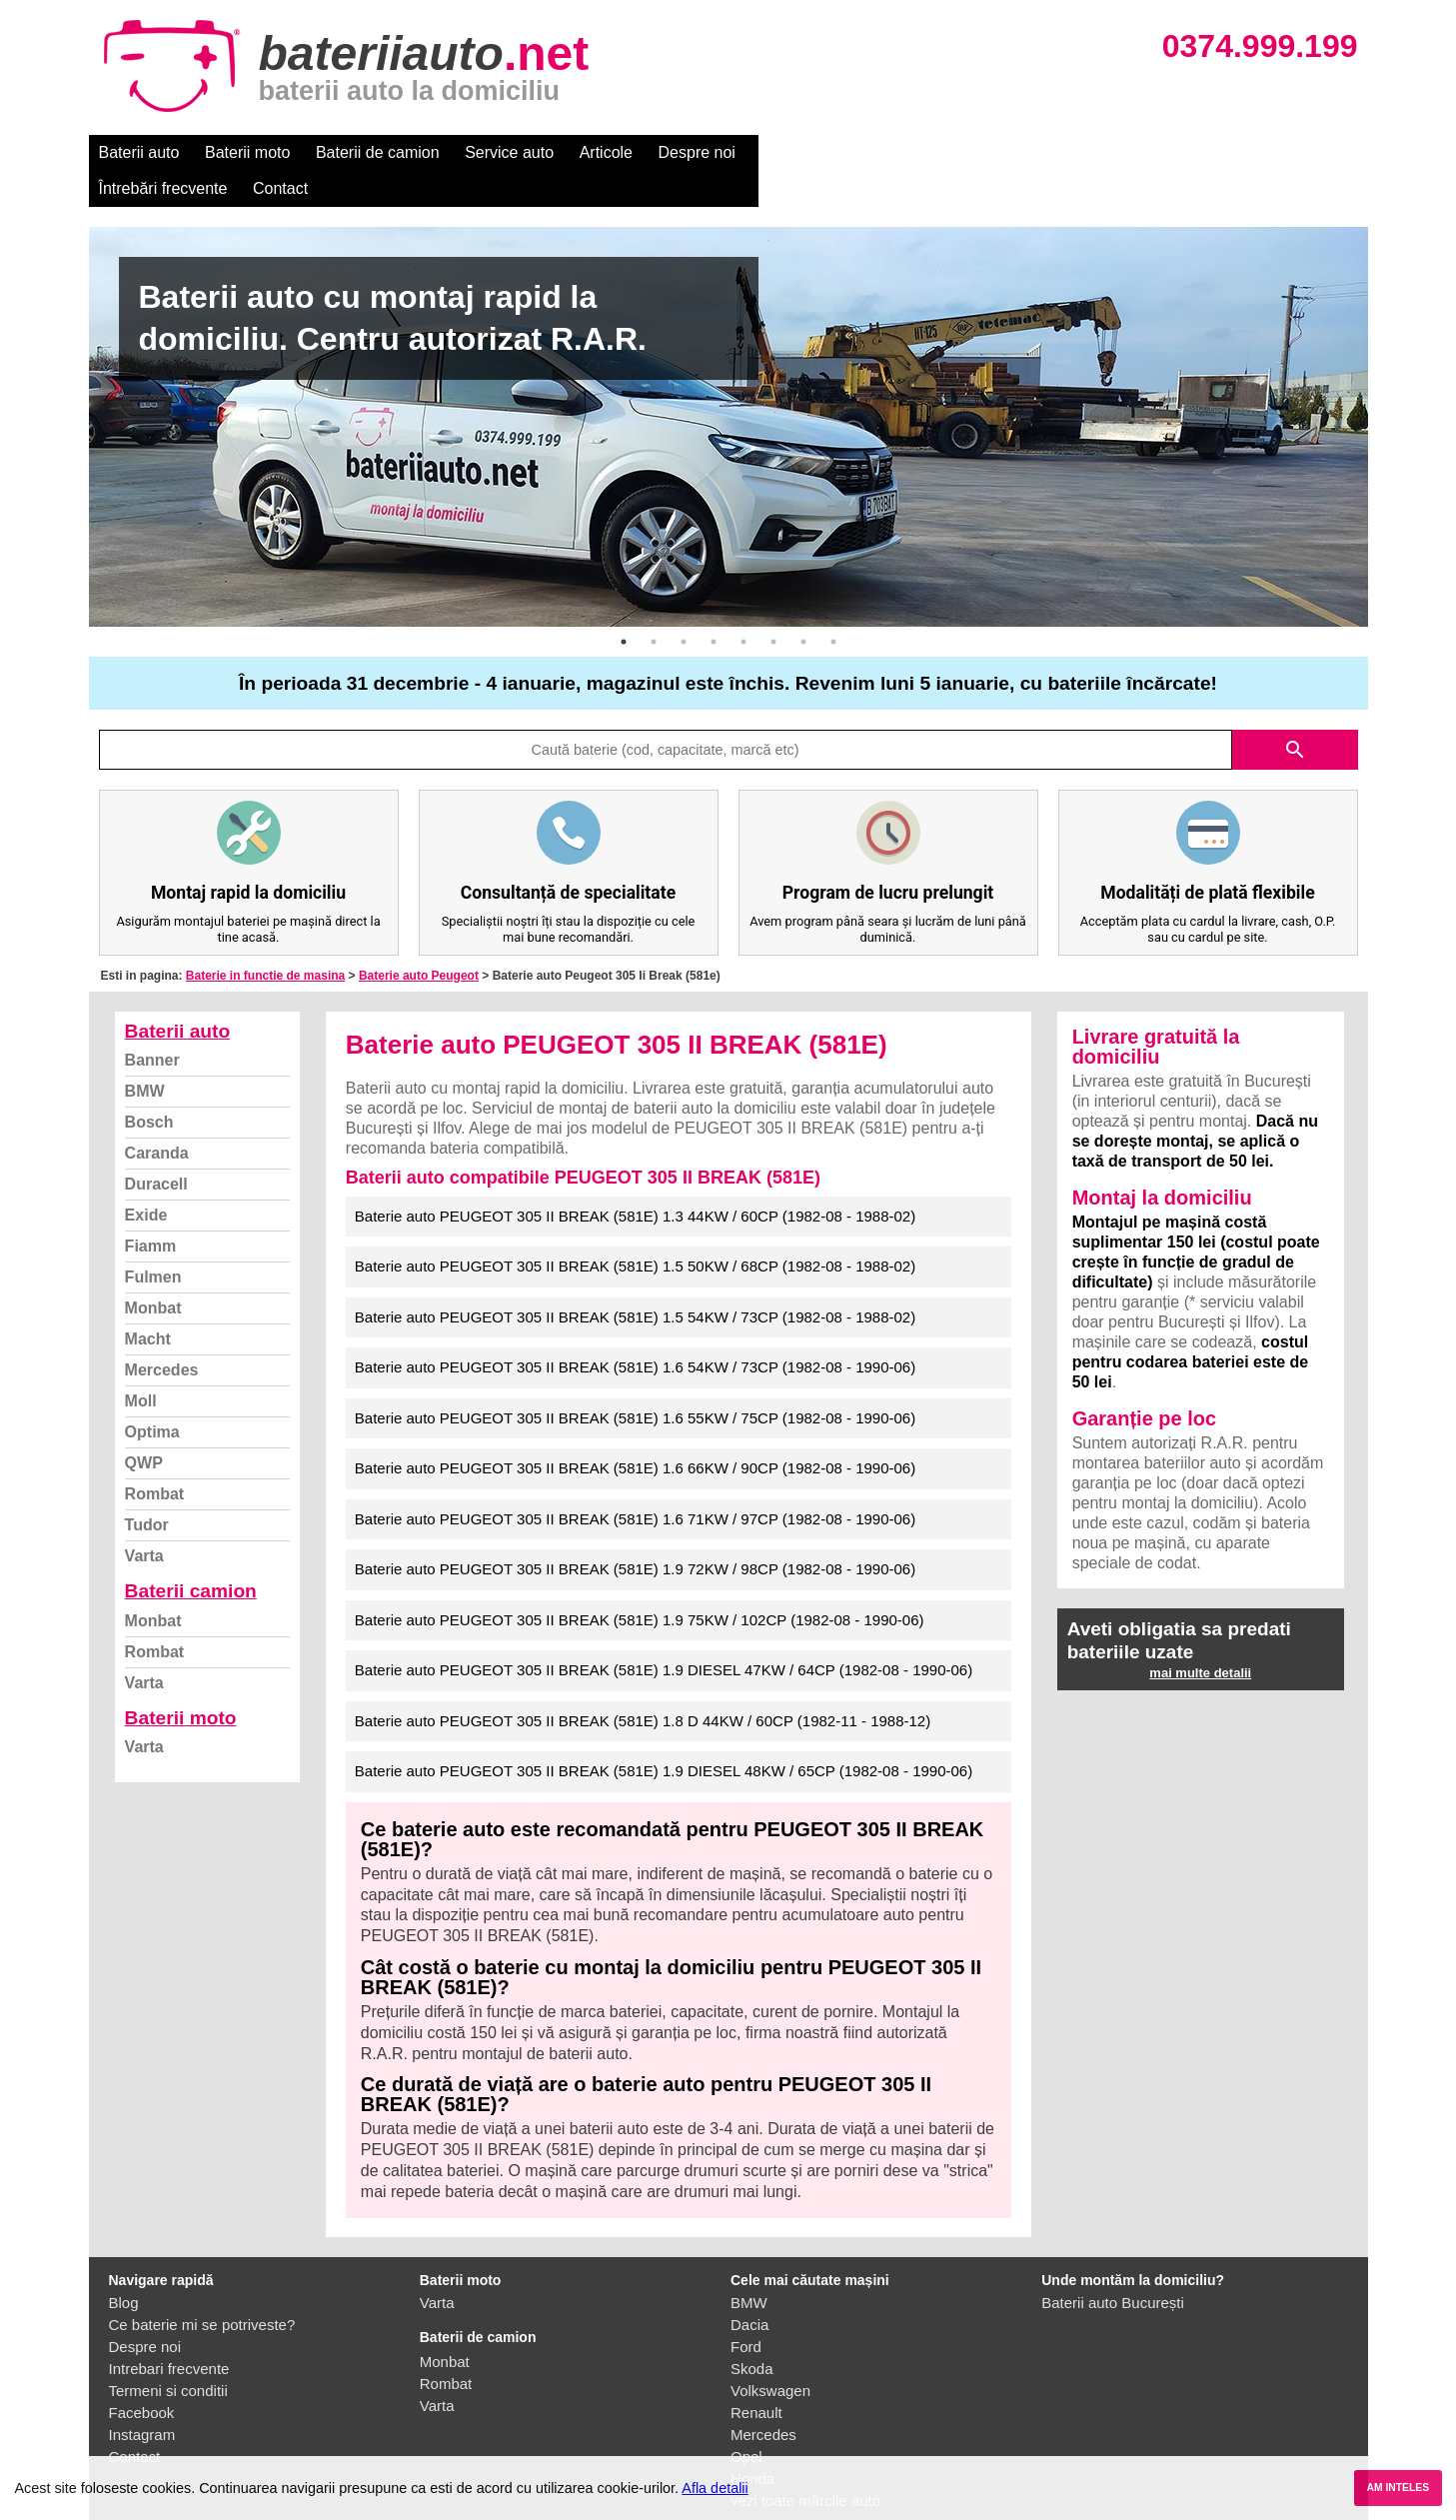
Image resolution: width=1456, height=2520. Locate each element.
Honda (752, 2442)
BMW (145, 1055)
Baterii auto (139, 152)
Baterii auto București (1112, 2266)
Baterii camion (191, 1554)
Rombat (155, 1457)
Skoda (751, 2332)
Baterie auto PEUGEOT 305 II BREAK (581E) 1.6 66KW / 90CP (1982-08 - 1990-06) (635, 1431)
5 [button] (743, 606)
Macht (148, 1302)
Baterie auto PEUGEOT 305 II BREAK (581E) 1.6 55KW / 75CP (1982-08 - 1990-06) (635, 1381)
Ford (745, 2310)
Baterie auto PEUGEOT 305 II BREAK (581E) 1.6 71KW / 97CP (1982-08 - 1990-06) (635, 1482)
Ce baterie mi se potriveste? (202, 2288)
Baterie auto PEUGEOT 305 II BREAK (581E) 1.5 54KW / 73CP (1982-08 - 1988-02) (635, 1280)
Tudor (147, 1488)
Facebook (142, 2376)
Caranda (157, 1117)
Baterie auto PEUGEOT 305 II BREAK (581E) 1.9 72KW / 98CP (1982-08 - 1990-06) (635, 1532)
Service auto (509, 152)
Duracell (156, 1148)
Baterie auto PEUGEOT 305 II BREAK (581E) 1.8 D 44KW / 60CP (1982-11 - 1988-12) (642, 1684)
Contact (936, 152)
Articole (606, 152)
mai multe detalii (1200, 1636)
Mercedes (162, 1333)
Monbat (153, 1271)
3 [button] (684, 606)
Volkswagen (770, 2354)
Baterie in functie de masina (265, 940)
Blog (124, 2266)
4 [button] (714, 606)
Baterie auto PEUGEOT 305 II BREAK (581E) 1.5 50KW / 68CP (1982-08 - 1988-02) (635, 1230)
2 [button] (654, 606)
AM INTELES (1397, 2487)
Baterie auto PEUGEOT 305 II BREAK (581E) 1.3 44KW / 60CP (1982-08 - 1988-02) (635, 1180)
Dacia (749, 2288)
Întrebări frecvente (819, 152)
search (1295, 714)
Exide (146, 1179)
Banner (152, 1024)
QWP (144, 1426)
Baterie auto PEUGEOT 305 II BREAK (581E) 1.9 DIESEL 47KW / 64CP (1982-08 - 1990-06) (663, 1633)
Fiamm (151, 1210)
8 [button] (833, 606)
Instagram (142, 2398)
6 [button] (773, 606)
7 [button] (803, 606)
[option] (728, 391)
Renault (756, 2376)
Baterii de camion (378, 152)
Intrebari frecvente (169, 2332)
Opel (746, 2420)
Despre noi (697, 152)
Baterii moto (247, 152)
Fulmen (153, 1241)
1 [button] (624, 606)
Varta (144, 1519)
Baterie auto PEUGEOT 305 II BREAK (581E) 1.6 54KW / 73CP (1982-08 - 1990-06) (635, 1330)
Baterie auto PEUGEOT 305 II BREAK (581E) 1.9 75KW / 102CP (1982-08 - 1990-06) (639, 1583)
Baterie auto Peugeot (419, 940)
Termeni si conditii (168, 2354)
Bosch (149, 1086)
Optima (152, 1395)
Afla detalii (714, 2488)
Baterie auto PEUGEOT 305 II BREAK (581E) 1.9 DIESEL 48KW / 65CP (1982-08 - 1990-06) (663, 1734)
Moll (141, 1364)
